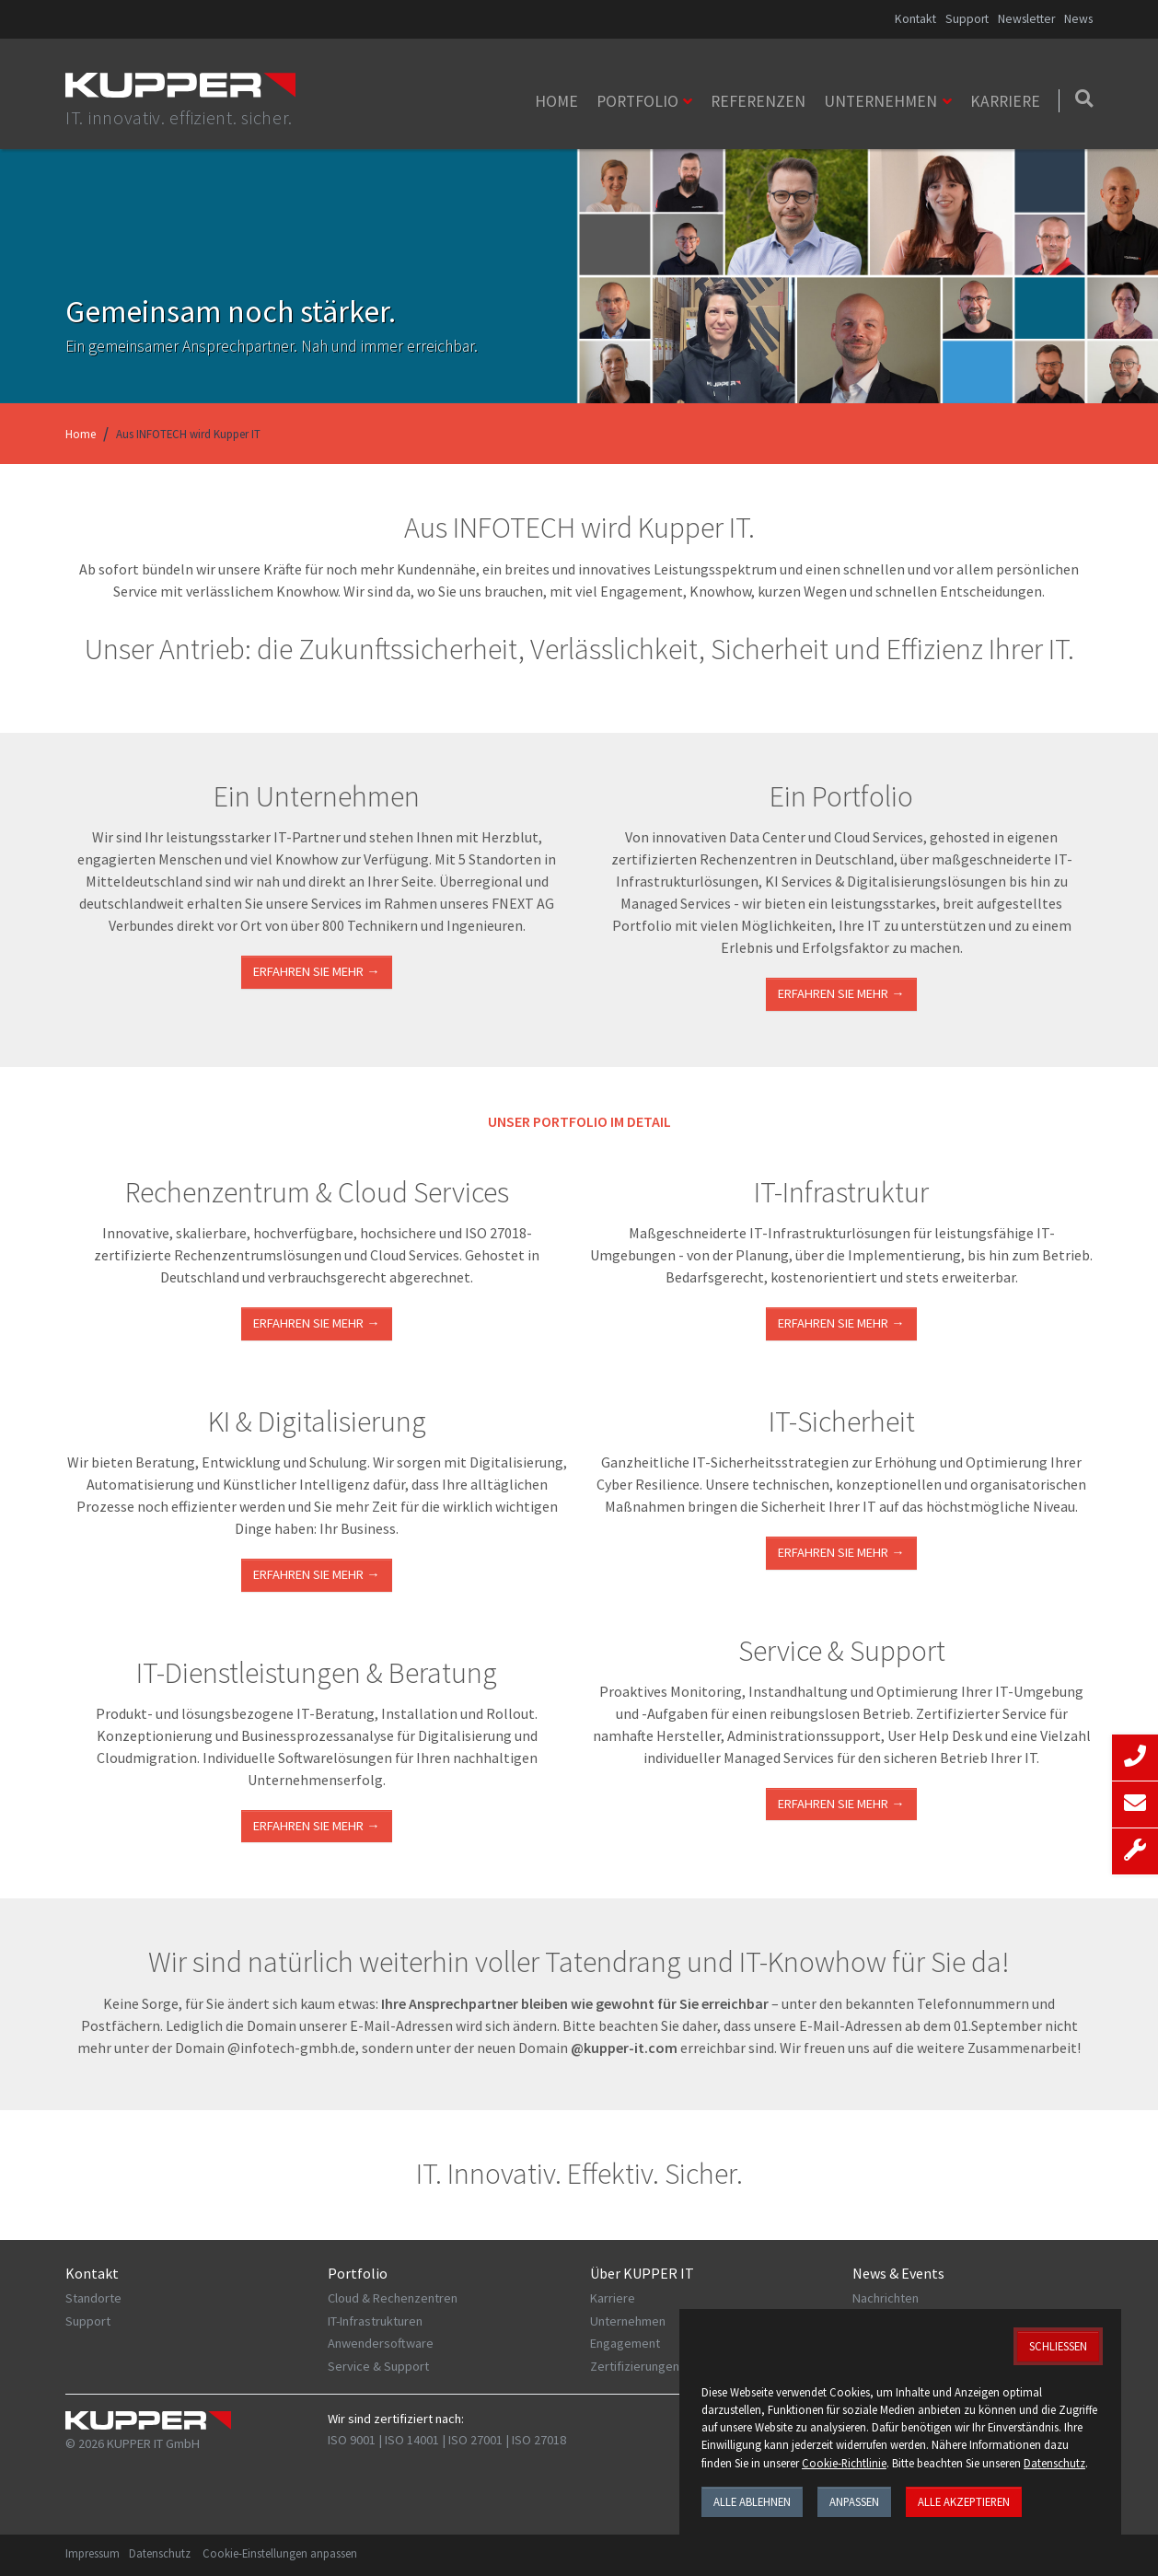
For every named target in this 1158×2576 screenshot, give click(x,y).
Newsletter (1026, 19)
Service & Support (378, 2366)
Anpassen (854, 2501)
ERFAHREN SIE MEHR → (316, 1323)
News (1078, 19)
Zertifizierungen (634, 2366)
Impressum (92, 2553)
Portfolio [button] (637, 101)
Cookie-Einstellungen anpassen (280, 2553)
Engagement (625, 2343)
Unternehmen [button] (880, 101)
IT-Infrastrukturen (375, 2321)
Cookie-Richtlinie (844, 2462)
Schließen (1058, 2345)
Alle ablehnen (752, 2501)
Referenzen (758, 101)
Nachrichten (885, 2298)
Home (556, 101)
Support (967, 19)
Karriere (1005, 101)
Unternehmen (628, 2321)
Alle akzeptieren (964, 2501)
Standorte (93, 2298)
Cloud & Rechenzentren (392, 2298)
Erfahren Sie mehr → (316, 971)
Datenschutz (160, 2553)
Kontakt (915, 19)
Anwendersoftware (381, 2343)
